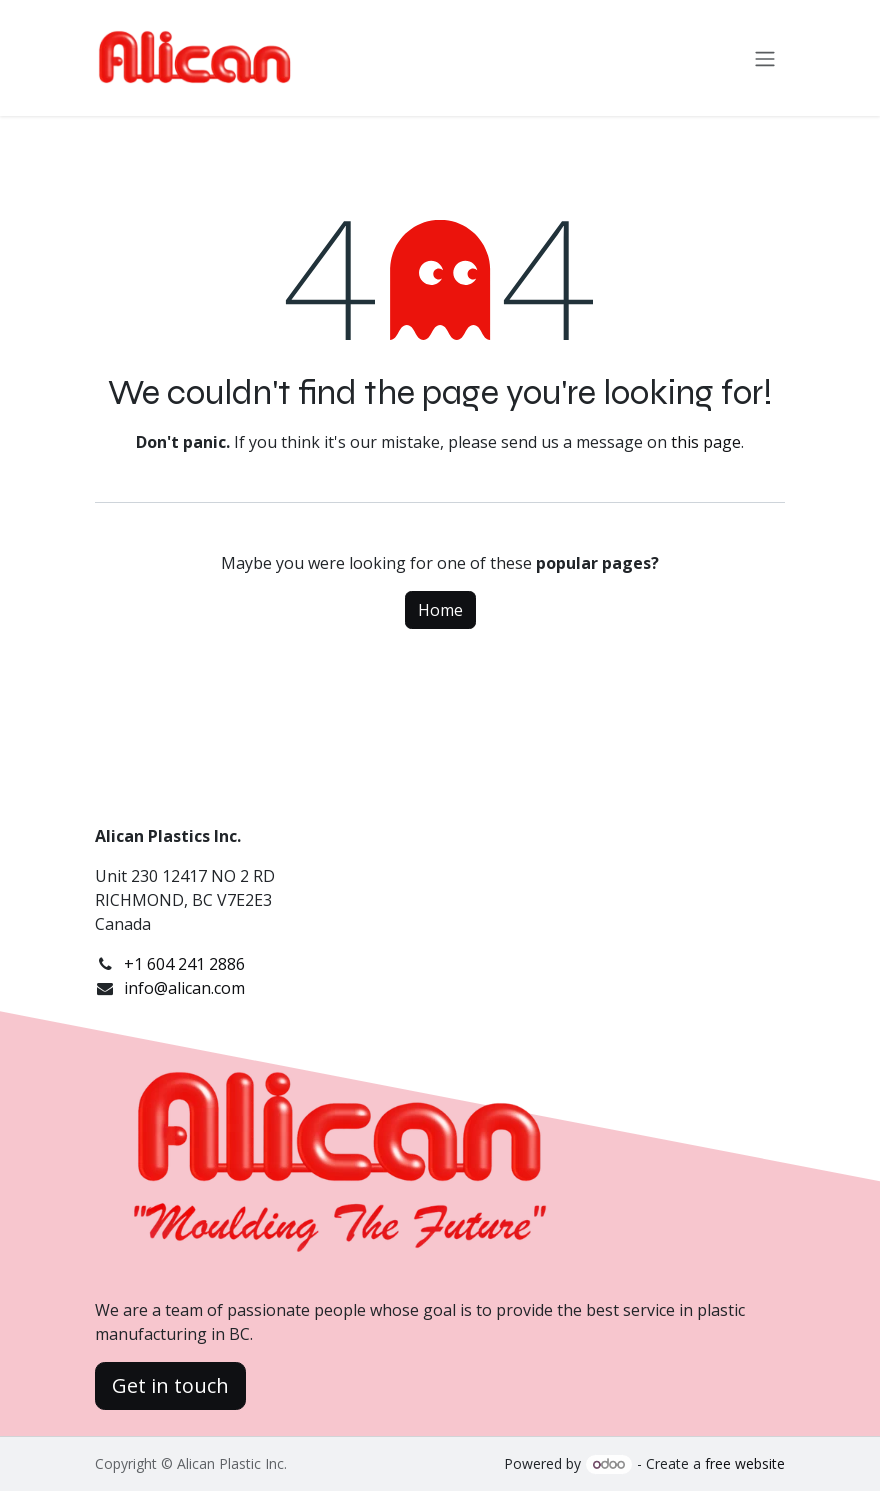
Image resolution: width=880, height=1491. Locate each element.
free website (745, 1463)
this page (706, 442)
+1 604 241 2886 (184, 964)
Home (440, 610)
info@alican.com (184, 988)
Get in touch (170, 1385)
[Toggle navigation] (765, 58)
